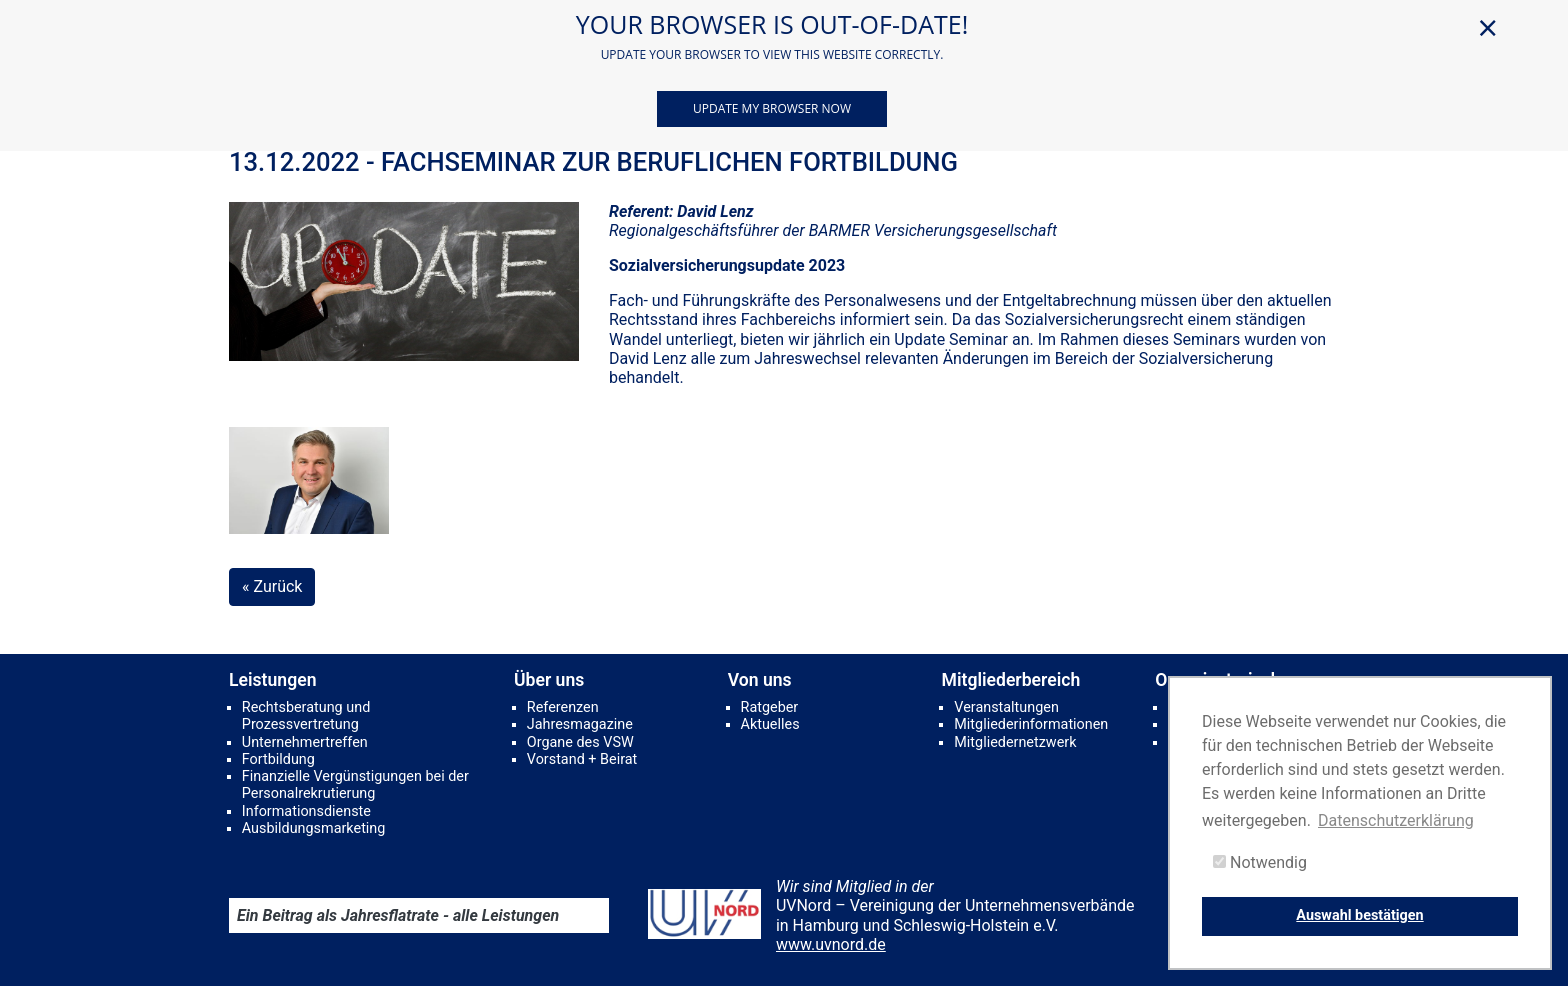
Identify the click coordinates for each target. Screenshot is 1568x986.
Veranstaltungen (1006, 707)
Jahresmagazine (580, 724)
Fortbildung (278, 759)
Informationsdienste (306, 811)
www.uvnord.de (831, 944)
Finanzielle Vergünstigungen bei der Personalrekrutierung (355, 785)
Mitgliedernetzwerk (1015, 742)
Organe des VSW (580, 742)
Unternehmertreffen (305, 742)
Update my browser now (772, 108)
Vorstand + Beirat (582, 759)
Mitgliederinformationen (1031, 724)
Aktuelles (770, 724)
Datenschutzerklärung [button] (1396, 820)
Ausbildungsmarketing (314, 828)
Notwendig (1260, 862)
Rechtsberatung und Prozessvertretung (306, 716)
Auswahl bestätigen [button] (1359, 915)
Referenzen (563, 707)
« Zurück (272, 586)
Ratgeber (770, 707)
